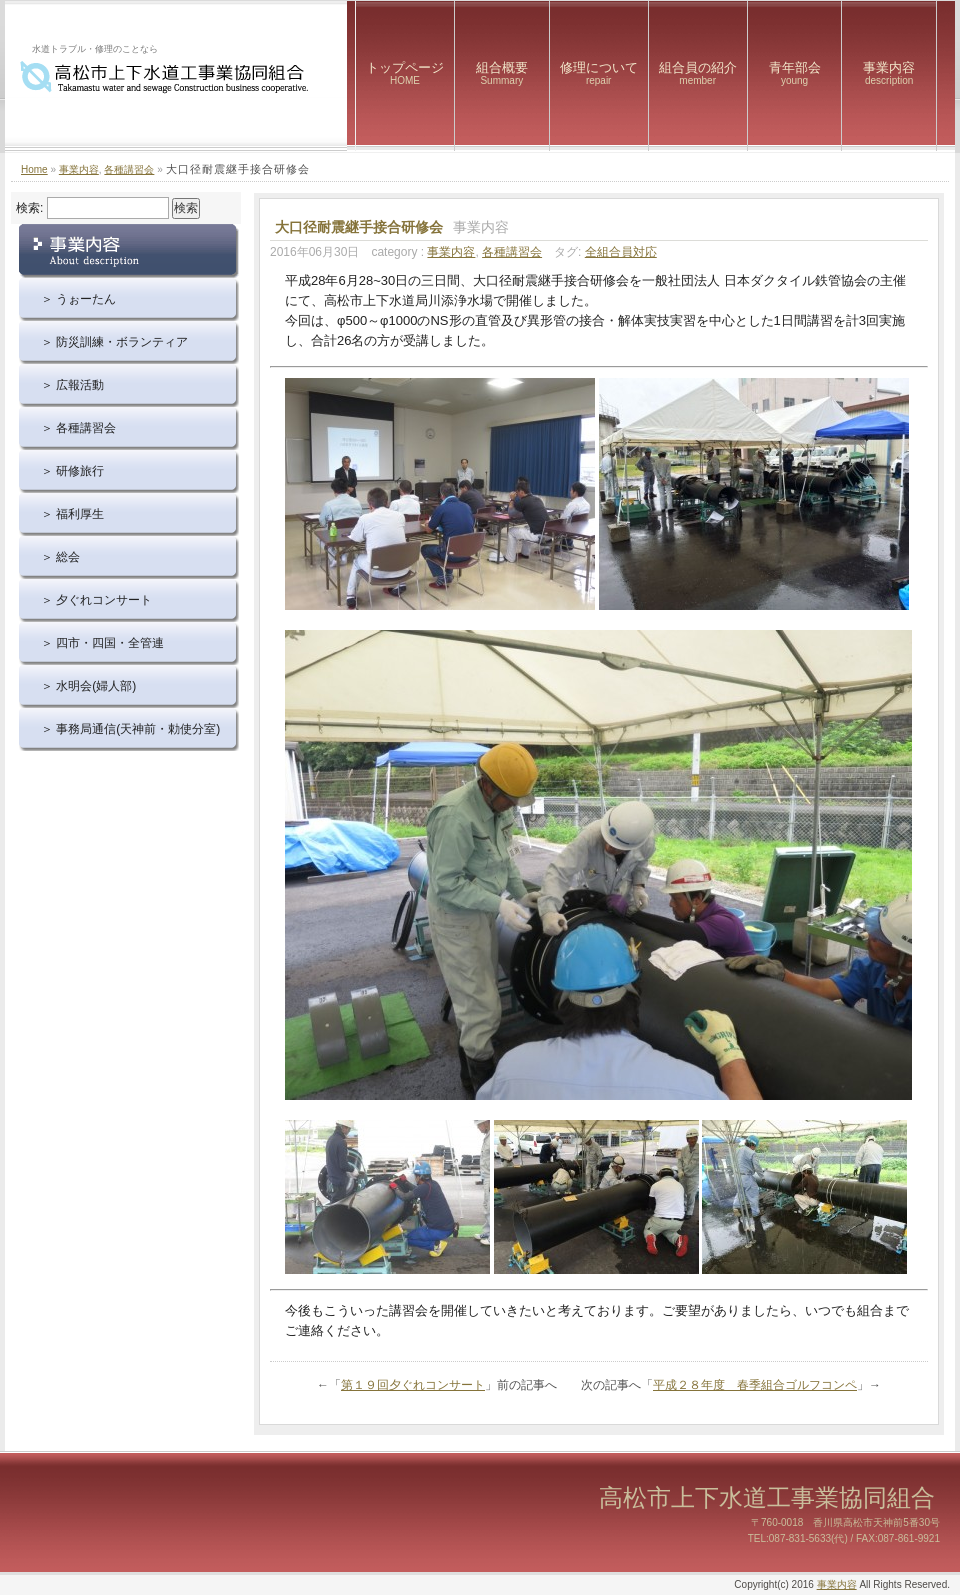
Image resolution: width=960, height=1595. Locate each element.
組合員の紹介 (698, 73)
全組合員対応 (621, 252)
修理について (599, 73)
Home (34, 169)
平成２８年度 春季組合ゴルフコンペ (755, 1385)
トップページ (405, 73)
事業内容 (889, 73)
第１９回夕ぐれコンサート (413, 1385)
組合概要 (502, 73)
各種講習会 (129, 169)
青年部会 (795, 73)
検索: (29, 208)
